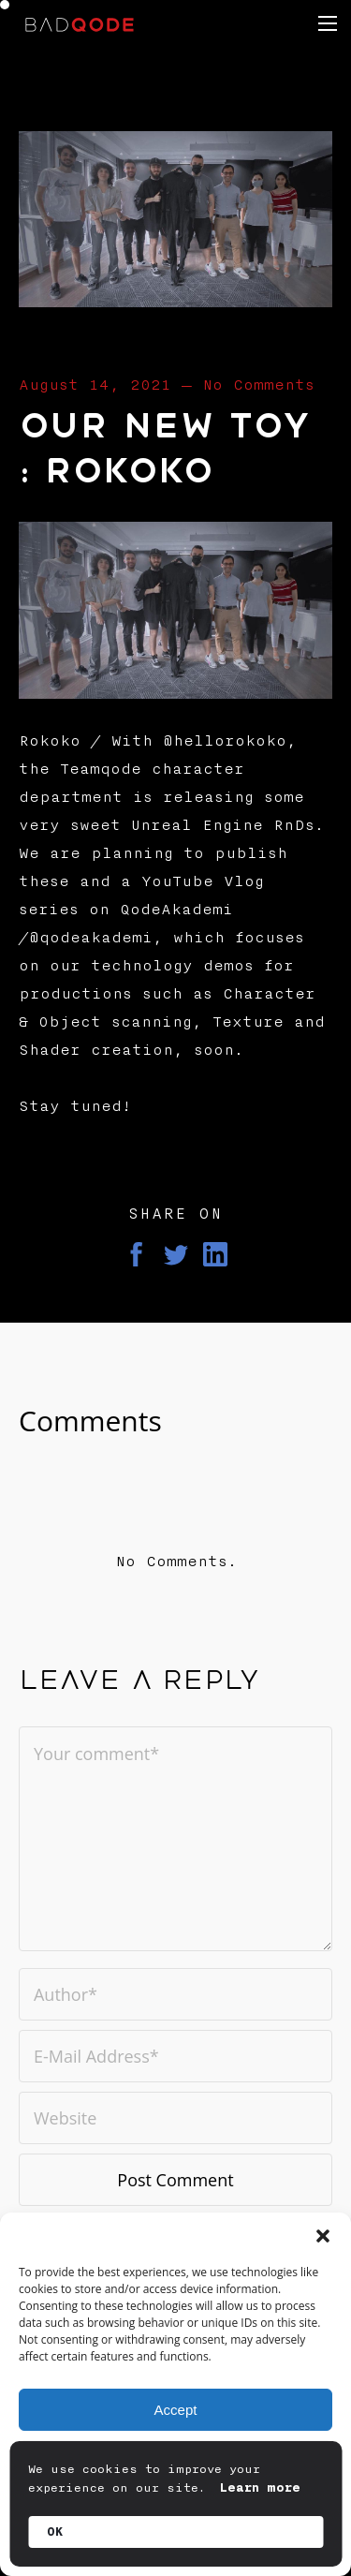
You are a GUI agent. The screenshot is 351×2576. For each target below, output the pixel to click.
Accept (175, 2410)
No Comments (258, 385)
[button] (323, 2236)
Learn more (260, 2488)
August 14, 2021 (95, 385)
